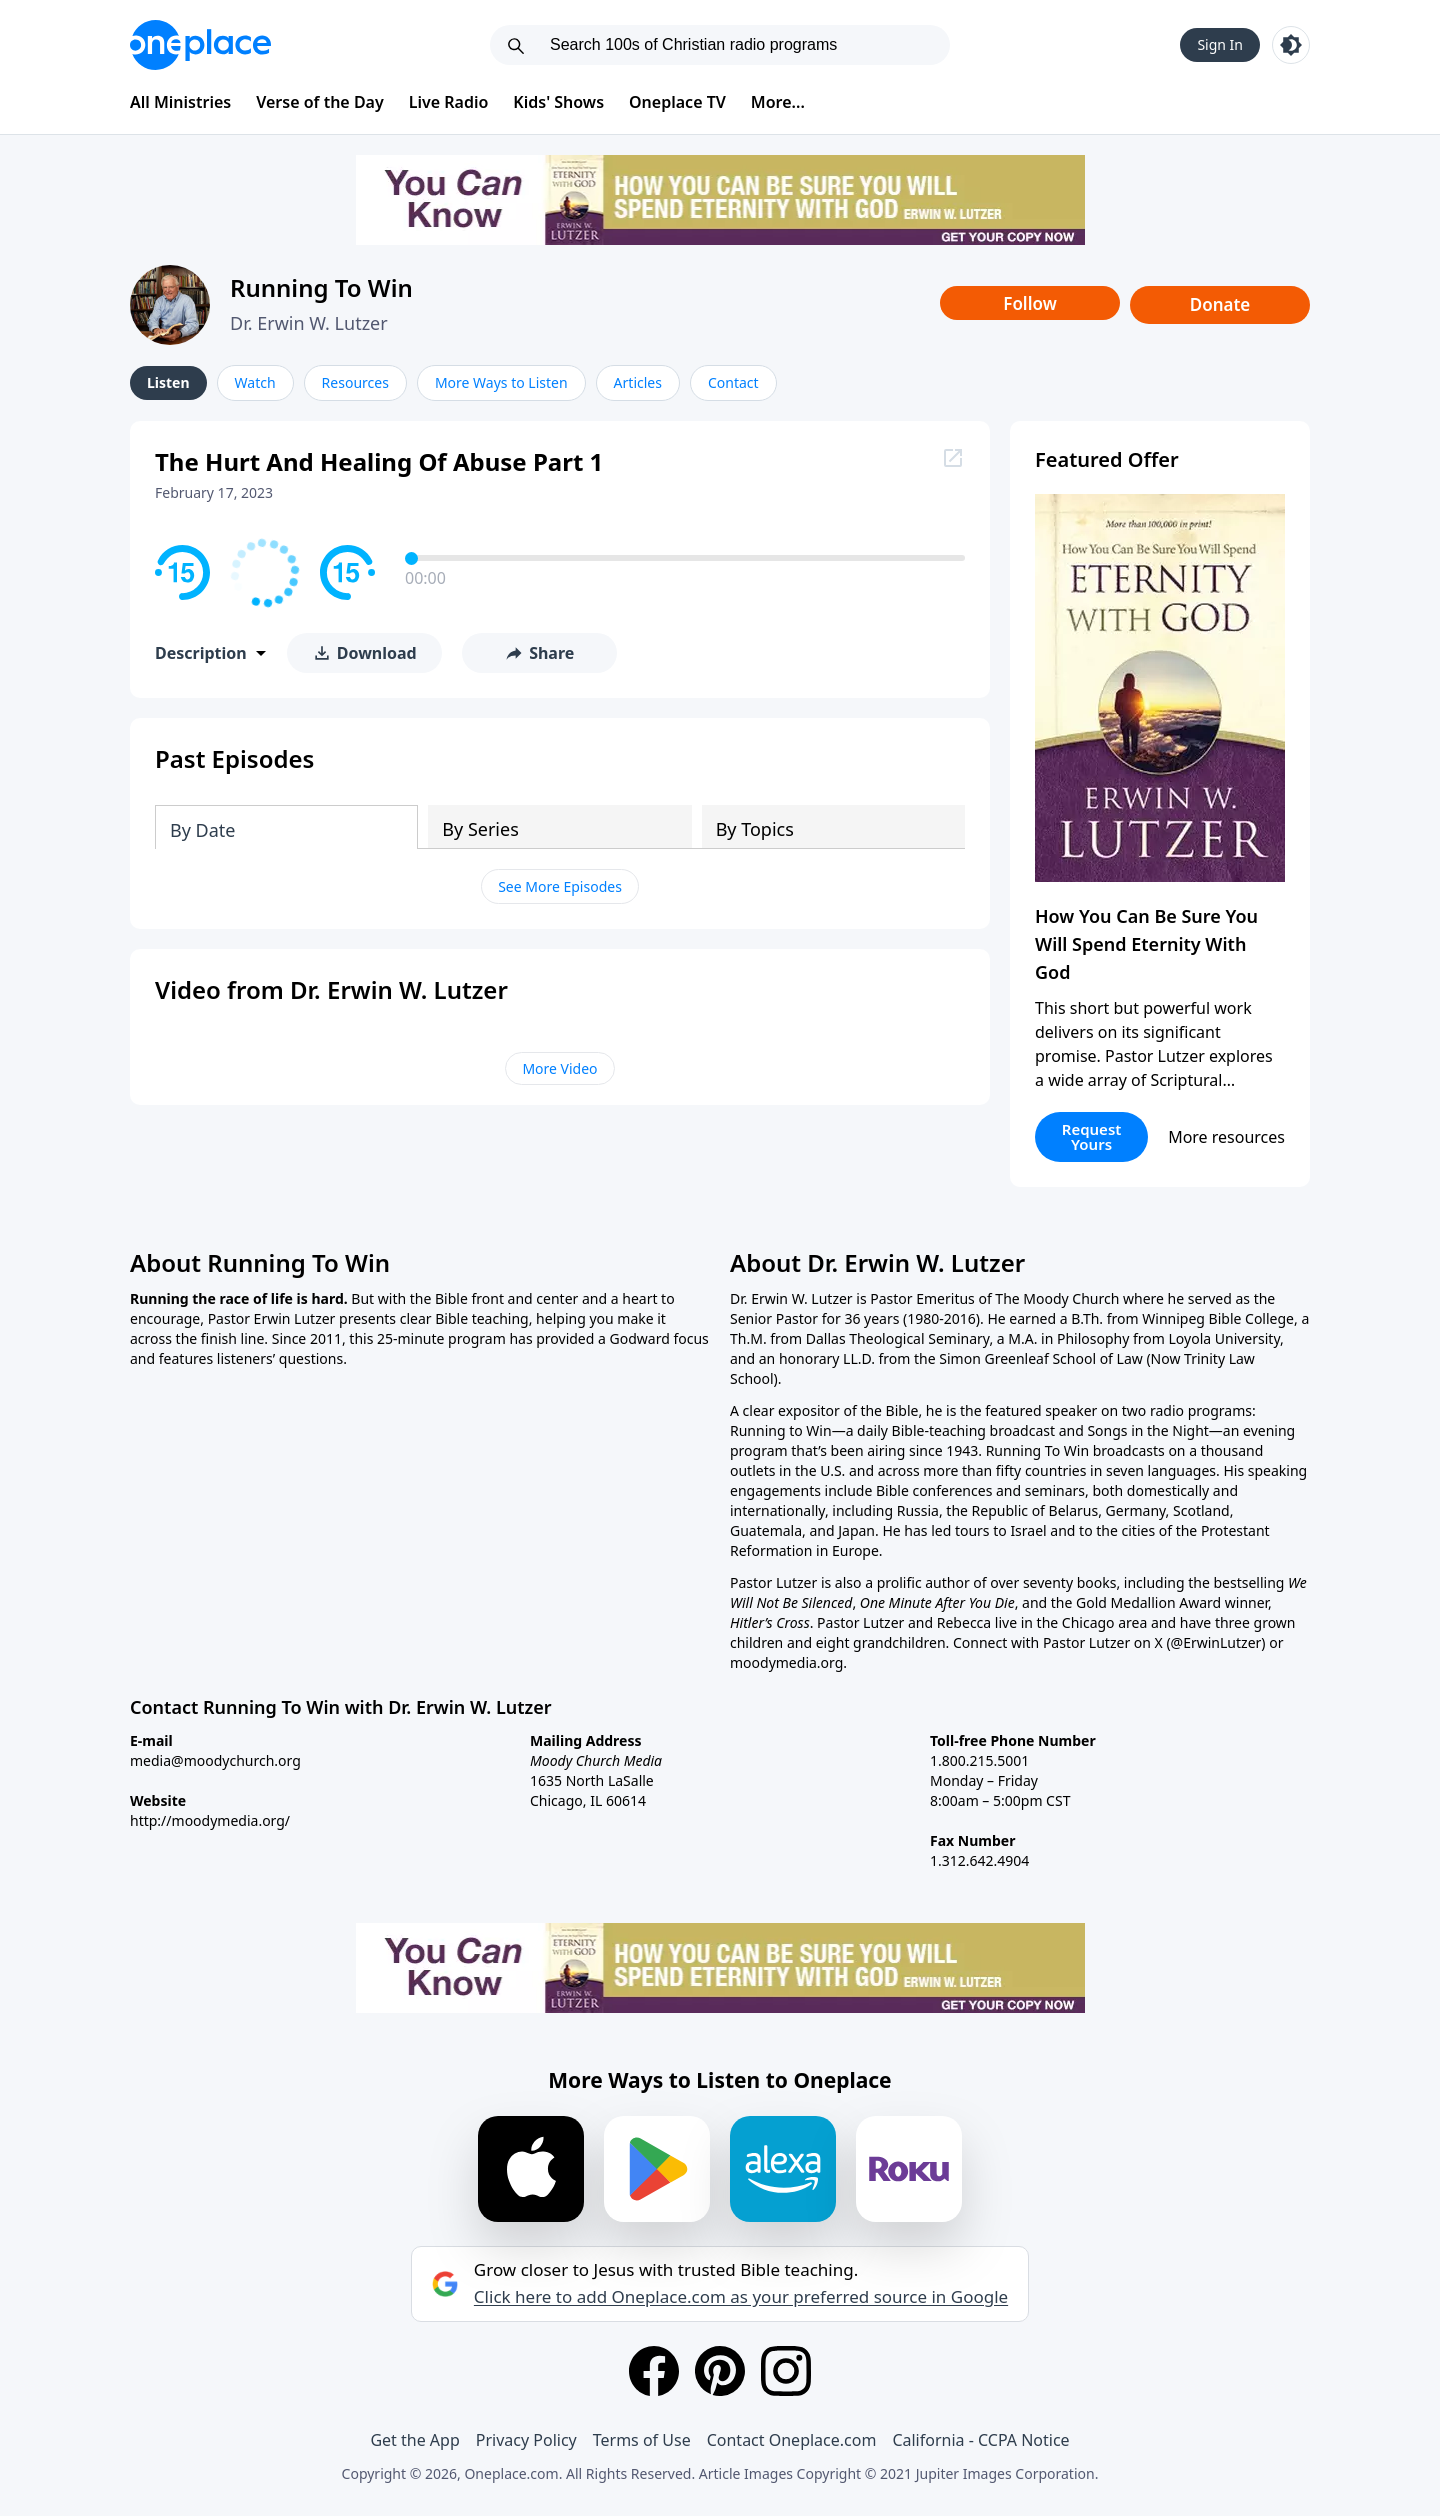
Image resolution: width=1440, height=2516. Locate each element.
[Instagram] (786, 2371)
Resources (355, 382)
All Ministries (180, 102)
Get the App (414, 2440)
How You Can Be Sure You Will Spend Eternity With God (1146, 944)
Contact (733, 382)
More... (778, 102)
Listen (168, 382)
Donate (1220, 304)
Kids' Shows (558, 102)
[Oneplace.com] (200, 45)
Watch (255, 382)
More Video (559, 1068)
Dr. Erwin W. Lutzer (309, 323)
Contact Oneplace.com (792, 2440)
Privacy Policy (526, 2440)
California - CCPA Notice (980, 2440)
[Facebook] (654, 2371)
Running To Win (321, 287)
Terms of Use (642, 2440)
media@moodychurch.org (215, 1760)
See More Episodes (560, 886)
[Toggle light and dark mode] (1291, 45)
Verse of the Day (320, 102)
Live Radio (449, 102)
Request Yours (1092, 1136)
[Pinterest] (720, 2371)
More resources (1226, 1137)
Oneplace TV (677, 102)
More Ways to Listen (501, 382)
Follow (1030, 303)
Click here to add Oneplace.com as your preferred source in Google (741, 2297)
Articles (638, 382)
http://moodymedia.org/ (210, 1820)
